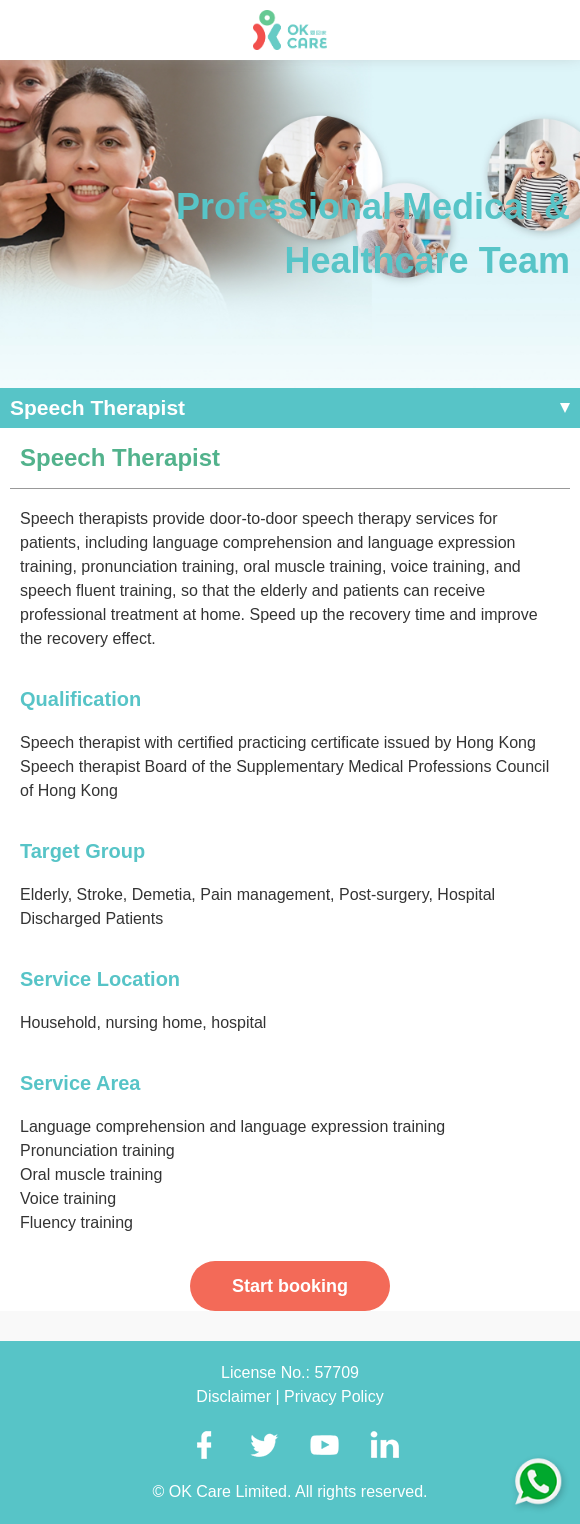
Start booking (290, 1286)
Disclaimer (235, 1396)
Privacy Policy (334, 1396)
